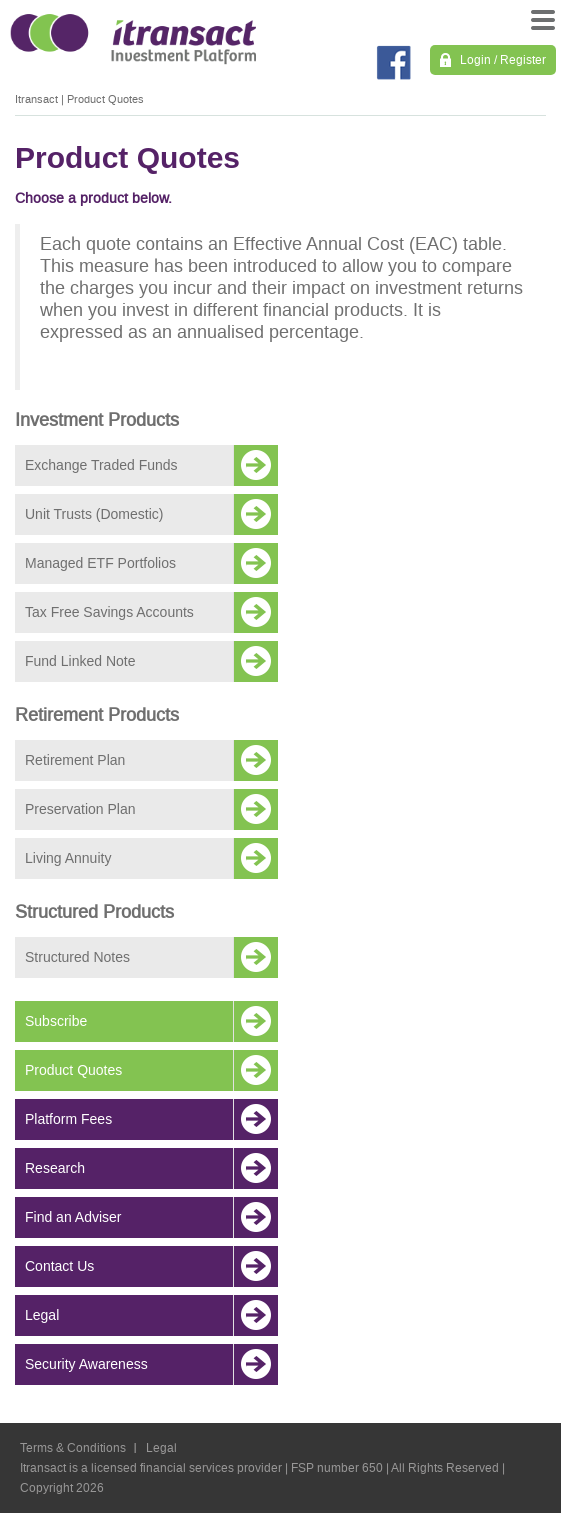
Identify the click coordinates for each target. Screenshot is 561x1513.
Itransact (36, 99)
